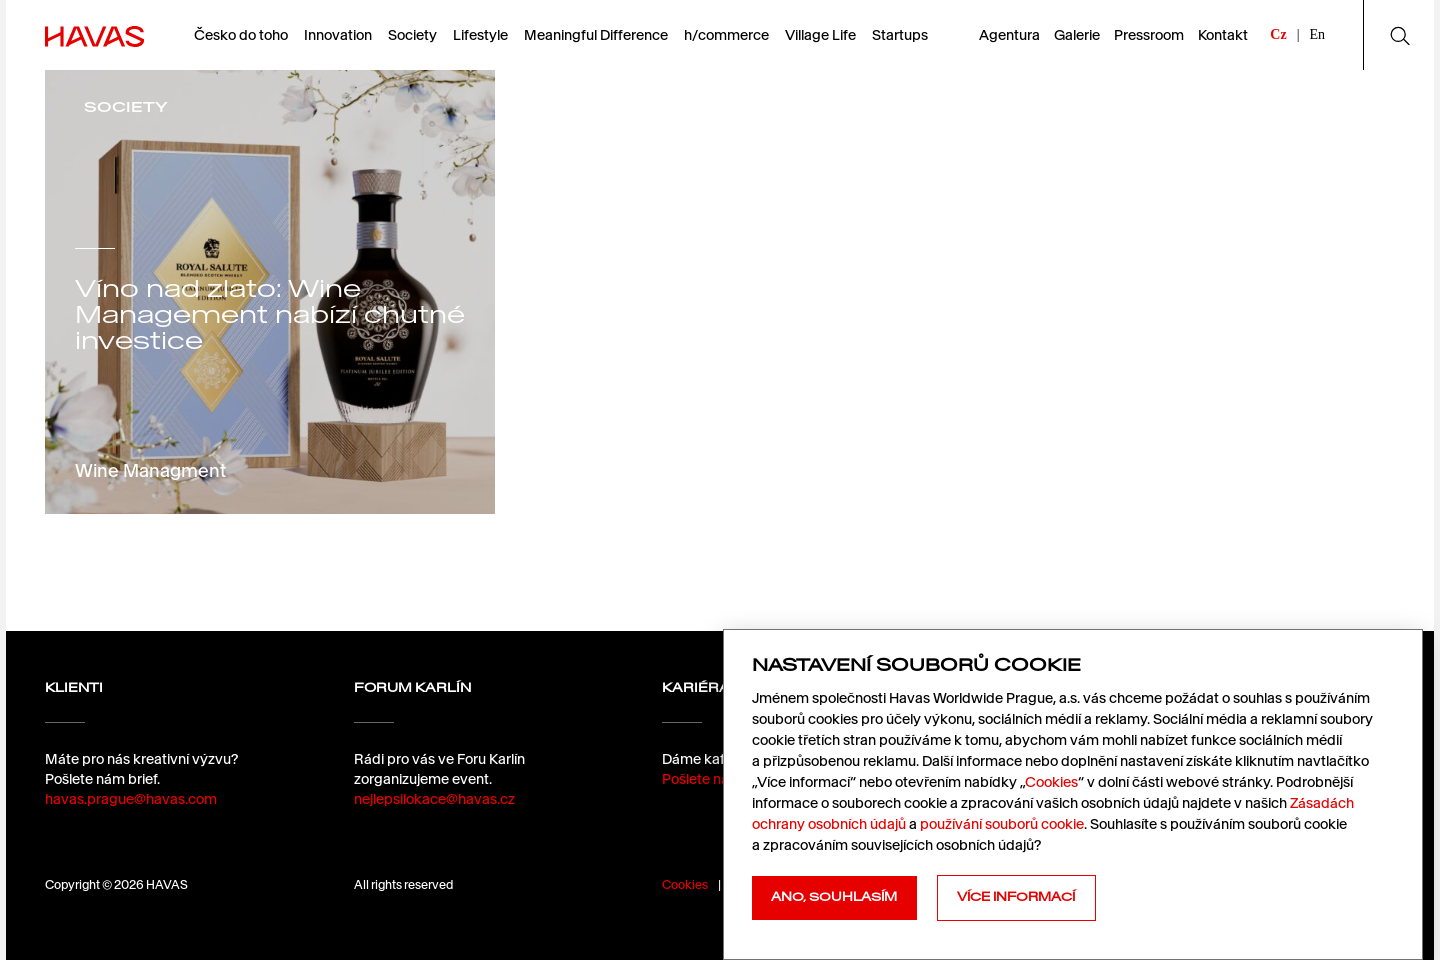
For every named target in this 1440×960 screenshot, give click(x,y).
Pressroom (1149, 35)
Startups (900, 35)
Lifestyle (480, 35)
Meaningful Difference (596, 35)
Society (412, 35)
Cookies (685, 884)
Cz (1278, 34)
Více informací (1016, 897)
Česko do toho (241, 35)
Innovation (338, 35)
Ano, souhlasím (834, 897)
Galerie (1077, 35)
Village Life (820, 35)
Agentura (1009, 35)
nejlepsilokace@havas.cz (434, 799)
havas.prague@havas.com (131, 799)
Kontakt (1223, 35)
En (1317, 34)
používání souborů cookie (1002, 824)
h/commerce (726, 35)
